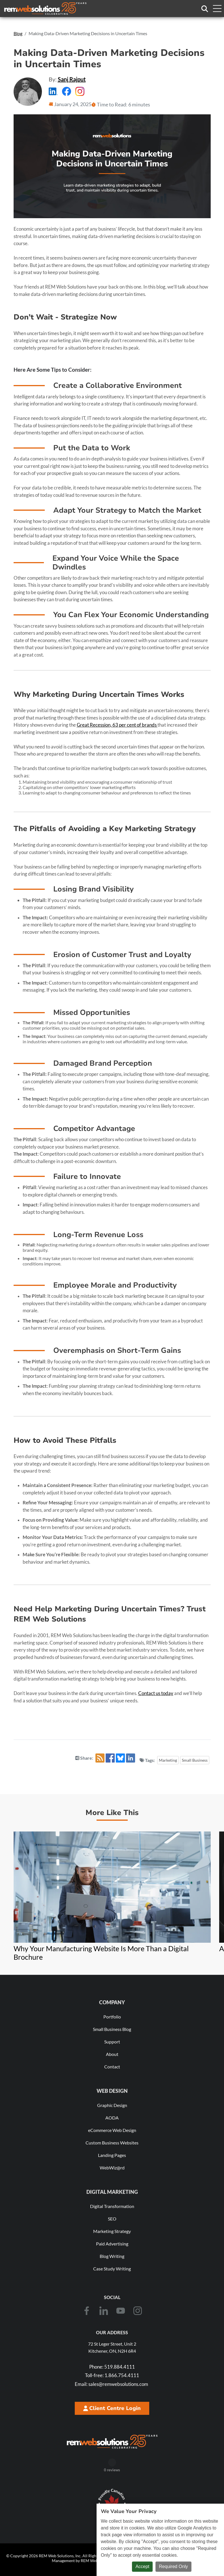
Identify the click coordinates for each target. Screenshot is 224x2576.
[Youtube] (120, 2310)
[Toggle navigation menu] (217, 8)
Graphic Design (112, 2105)
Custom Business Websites (112, 2142)
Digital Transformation (112, 2206)
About (112, 2054)
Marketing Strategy (112, 2231)
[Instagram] (137, 2310)
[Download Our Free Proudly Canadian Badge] (112, 2503)
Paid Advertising (112, 2243)
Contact (112, 2066)
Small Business (195, 1760)
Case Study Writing (112, 2268)
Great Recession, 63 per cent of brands (117, 725)
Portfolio (112, 2016)
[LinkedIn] (103, 2310)
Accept (142, 2566)
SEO (112, 2218)
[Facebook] (86, 2310)
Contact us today (155, 1693)
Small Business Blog (112, 2029)
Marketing (168, 1760)
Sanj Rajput (72, 79)
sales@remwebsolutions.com (111, 2384)
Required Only (173, 2566)
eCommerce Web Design (112, 2130)
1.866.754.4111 (112, 2375)
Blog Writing (112, 2256)
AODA (112, 2117)
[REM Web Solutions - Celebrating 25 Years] (112, 2441)
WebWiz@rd (112, 2167)
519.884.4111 (112, 2367)
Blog (18, 33)
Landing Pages (112, 2155)
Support (112, 2041)
